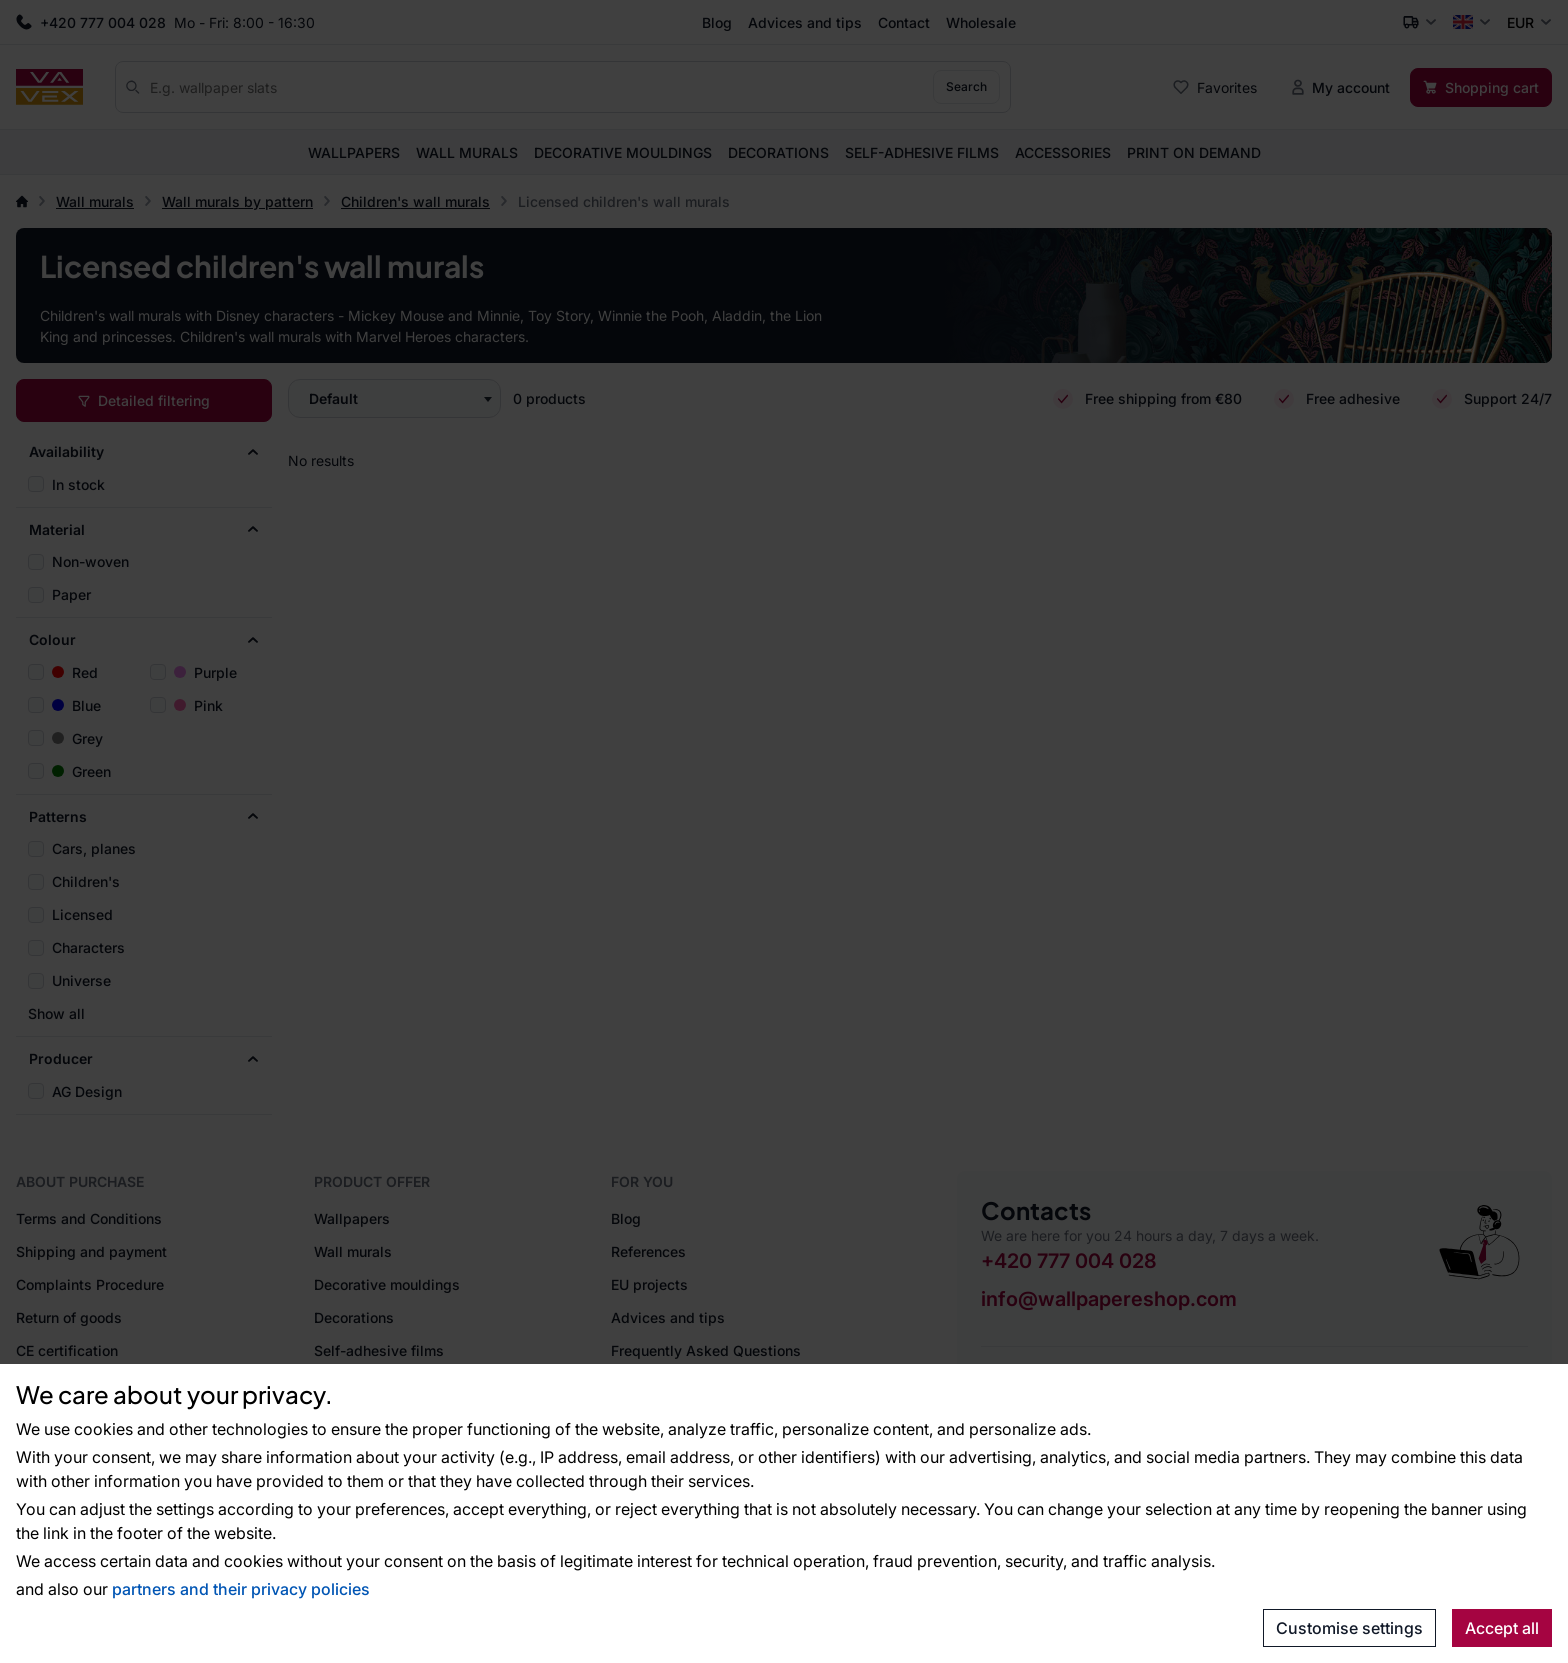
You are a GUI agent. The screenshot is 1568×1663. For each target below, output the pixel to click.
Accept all (1502, 1628)
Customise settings (1349, 1628)
